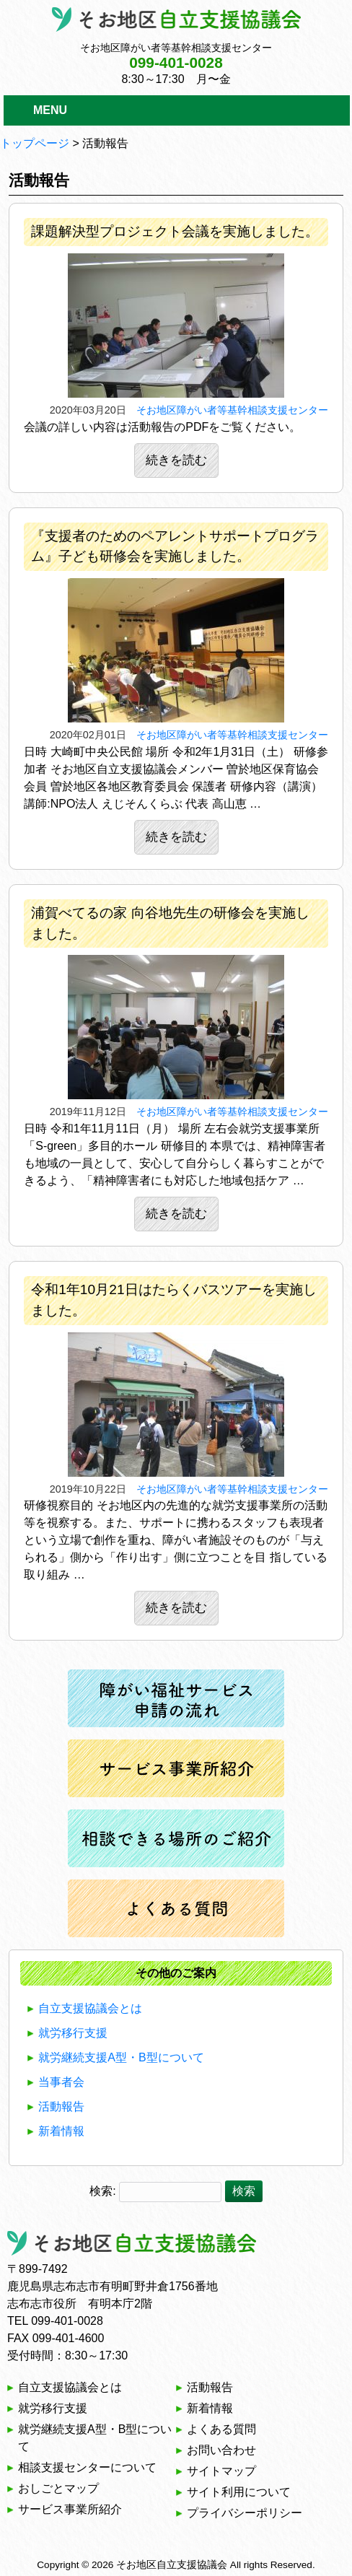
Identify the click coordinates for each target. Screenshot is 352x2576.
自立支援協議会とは (90, 2008)
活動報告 (61, 2106)
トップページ (34, 143)
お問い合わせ (221, 2450)
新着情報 (61, 2131)
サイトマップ (221, 2471)
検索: (102, 2191)
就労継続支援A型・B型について (120, 2057)
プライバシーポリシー (244, 2513)
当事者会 (61, 2082)
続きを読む (176, 460)
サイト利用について (239, 2492)
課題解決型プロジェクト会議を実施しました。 (175, 231)
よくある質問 (221, 2429)
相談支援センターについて (87, 2467)
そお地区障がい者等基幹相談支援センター (232, 410)
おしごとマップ (58, 2488)
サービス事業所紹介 (70, 2509)
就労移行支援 (72, 2033)
